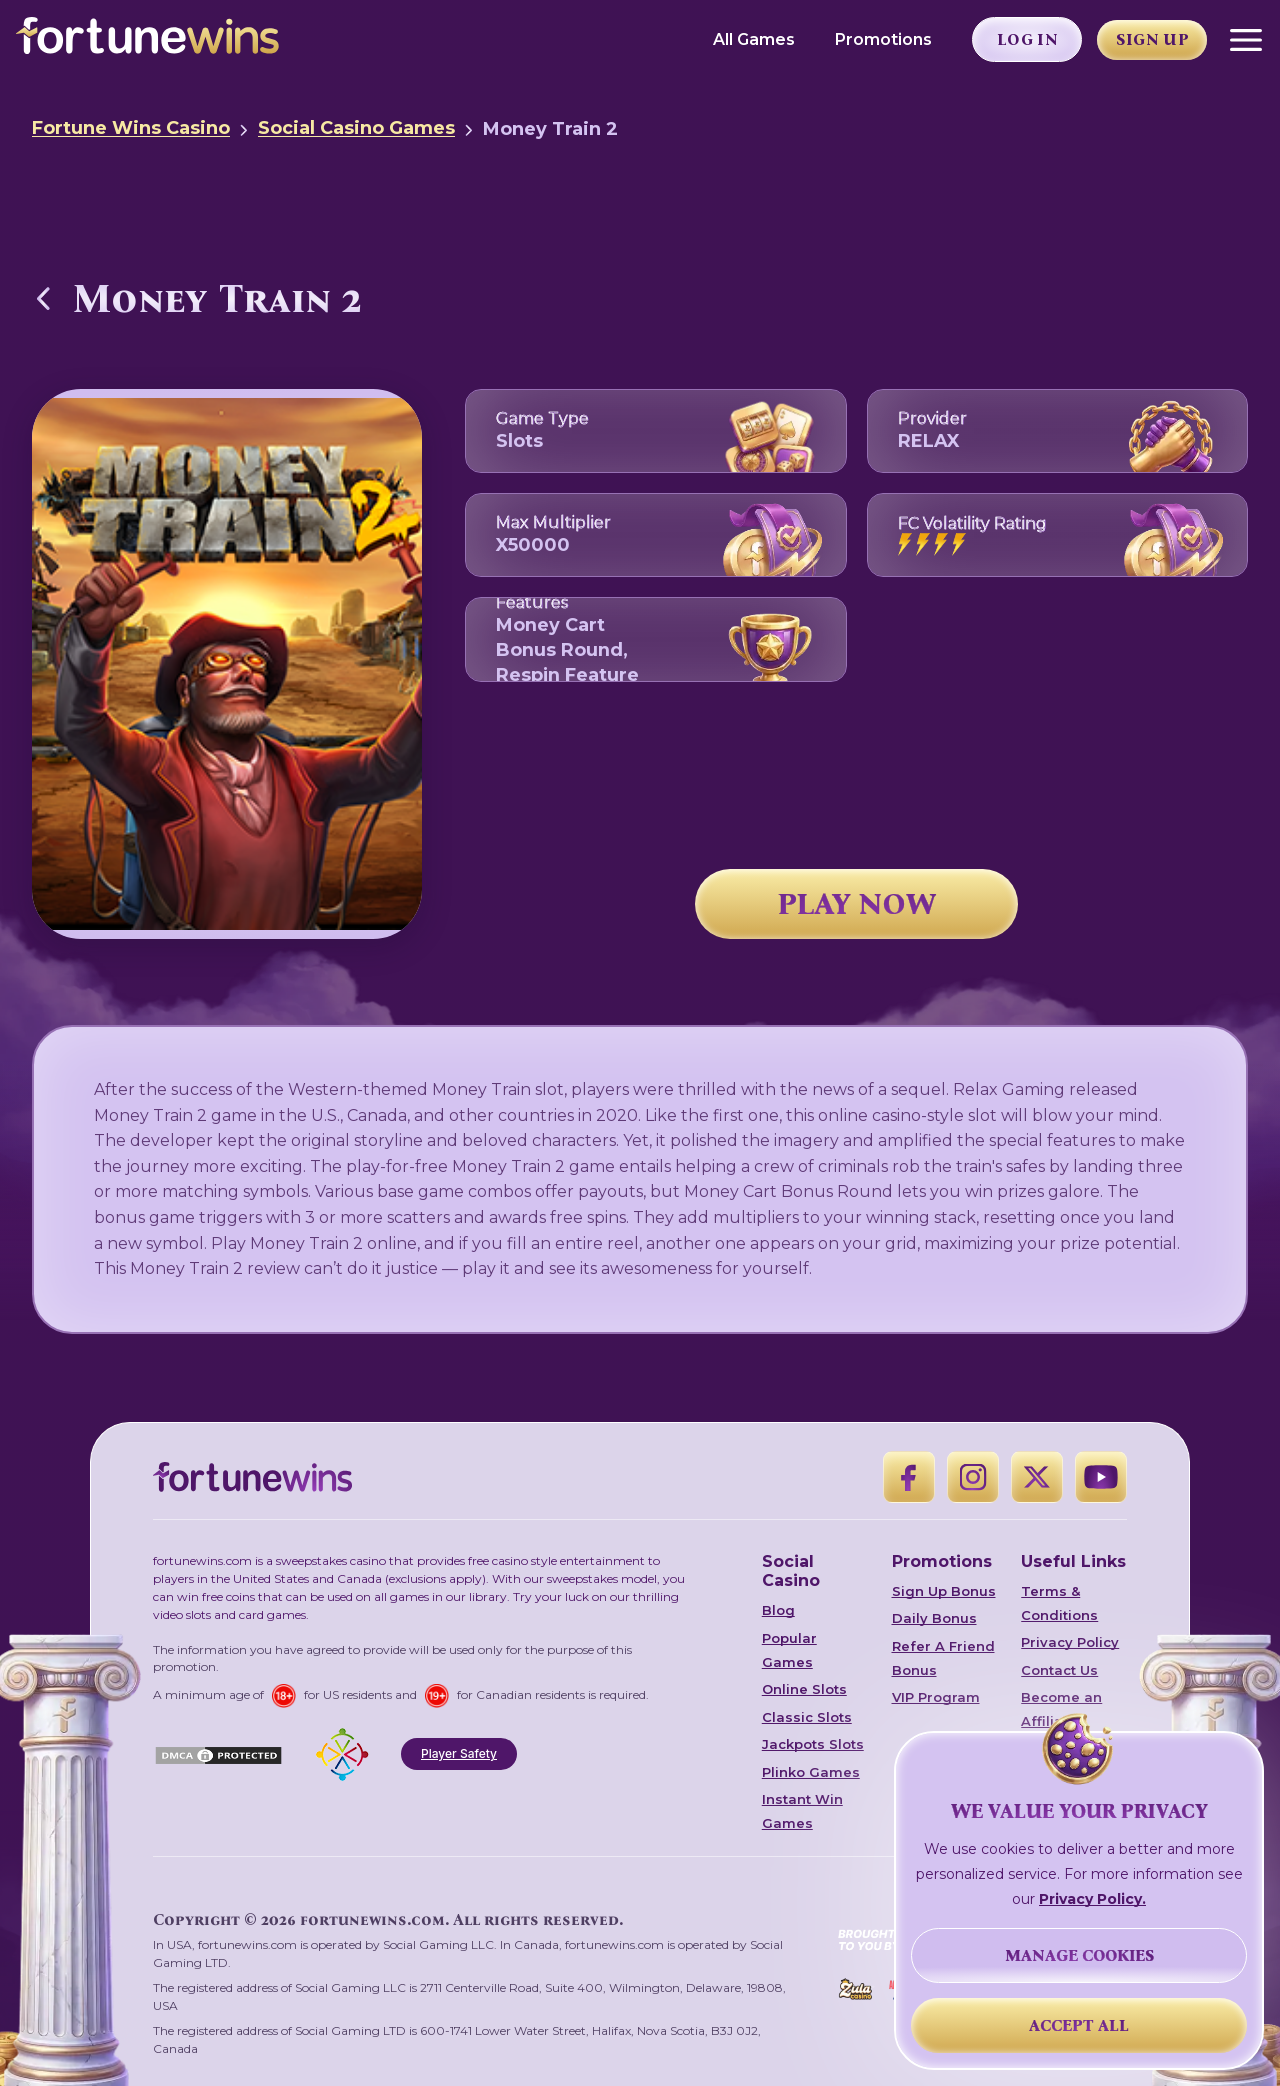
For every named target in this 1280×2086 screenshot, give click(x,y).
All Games (754, 39)
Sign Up (1152, 39)
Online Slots (804, 1689)
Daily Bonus (934, 1618)
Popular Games (789, 1650)
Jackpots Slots (813, 1744)
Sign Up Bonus (944, 1591)
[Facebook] (909, 1477)
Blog (778, 1610)
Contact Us (1059, 1670)
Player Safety (459, 1753)
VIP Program (936, 1697)
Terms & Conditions (1059, 1603)
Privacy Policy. (1092, 1899)
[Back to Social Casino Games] (44, 298)
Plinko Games (811, 1772)
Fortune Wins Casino (131, 128)
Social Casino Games (356, 128)
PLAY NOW (857, 904)
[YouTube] (1101, 1477)
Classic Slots (807, 1717)
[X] (1037, 1477)
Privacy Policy (1070, 1642)
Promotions (883, 39)
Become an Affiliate (1061, 1709)
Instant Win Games (802, 1811)
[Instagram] (973, 1477)
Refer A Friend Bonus (943, 1658)
